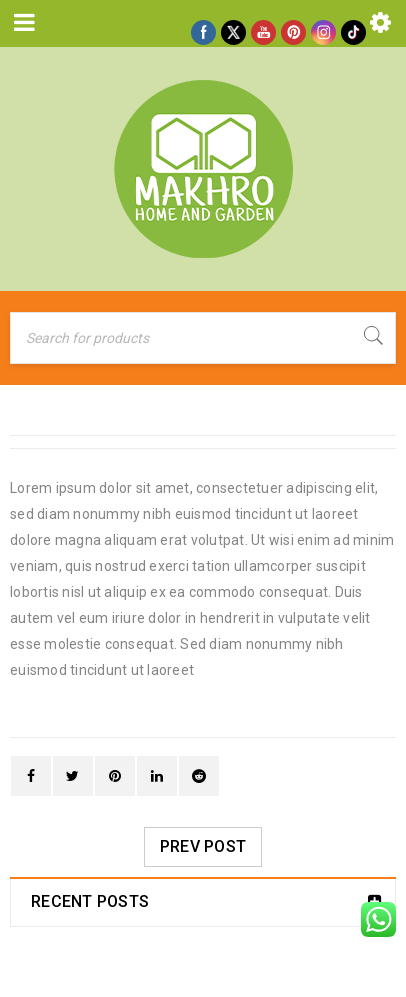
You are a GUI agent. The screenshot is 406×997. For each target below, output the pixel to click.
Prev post (203, 846)
